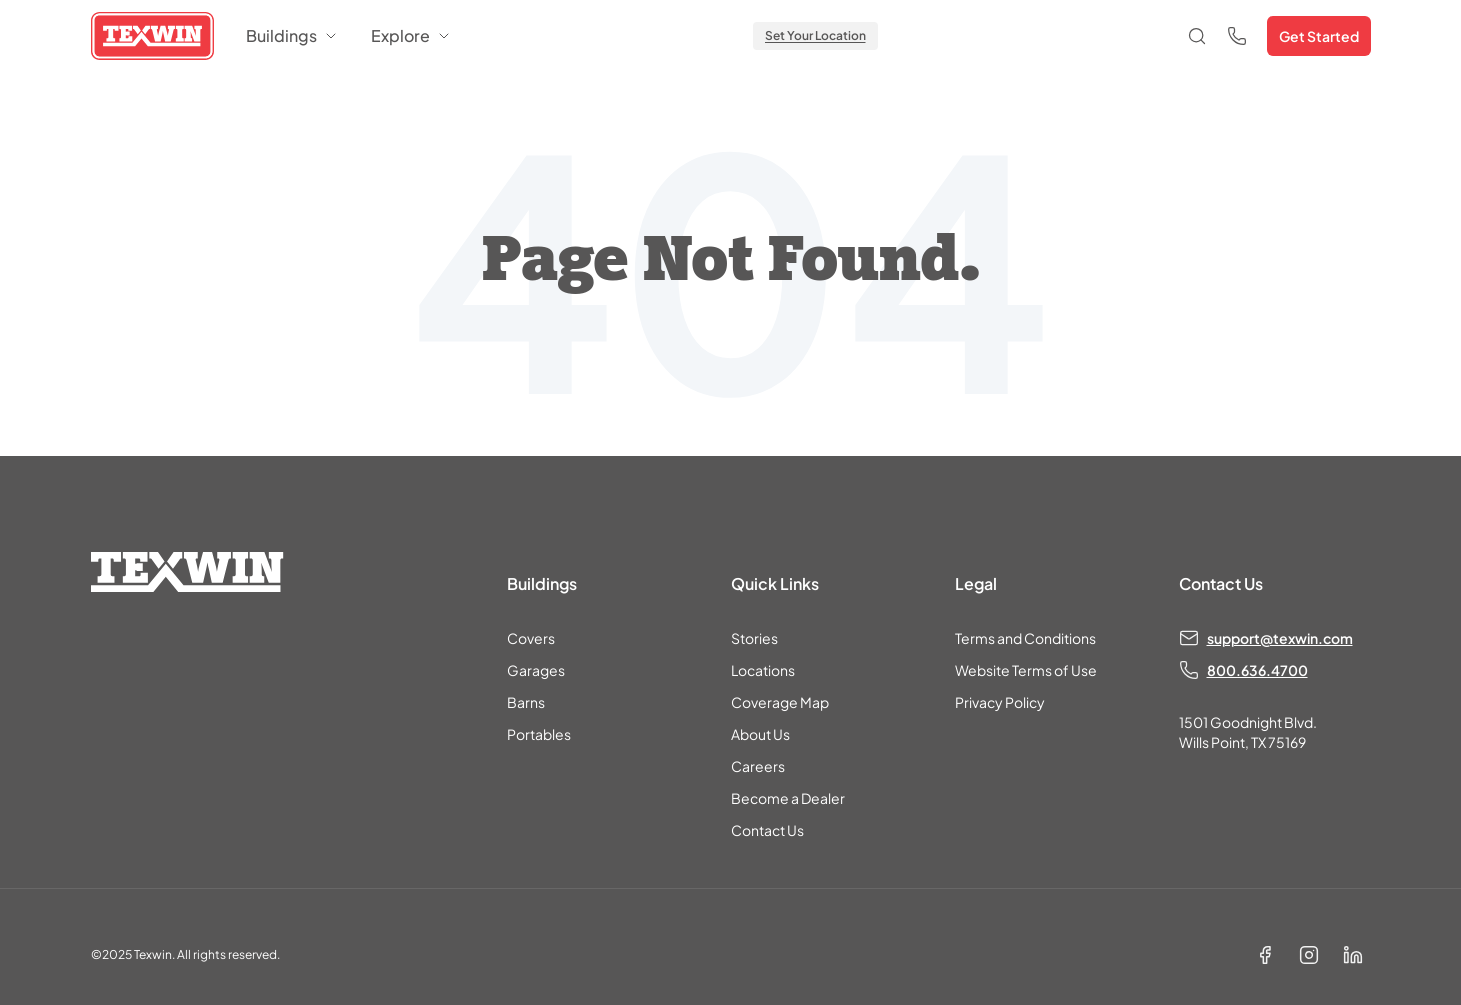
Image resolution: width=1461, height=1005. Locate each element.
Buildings (292, 35)
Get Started (1319, 36)
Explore (411, 35)
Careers (758, 766)
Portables (539, 734)
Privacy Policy (1000, 702)
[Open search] (1197, 36)
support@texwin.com (1280, 638)
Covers (531, 638)
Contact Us (767, 830)
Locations (763, 670)
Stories (754, 638)
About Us (760, 734)
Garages (536, 670)
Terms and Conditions (1025, 638)
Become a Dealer (788, 798)
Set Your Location (815, 35)
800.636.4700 (1257, 670)
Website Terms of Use (1026, 670)
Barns (526, 702)
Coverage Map (780, 702)
